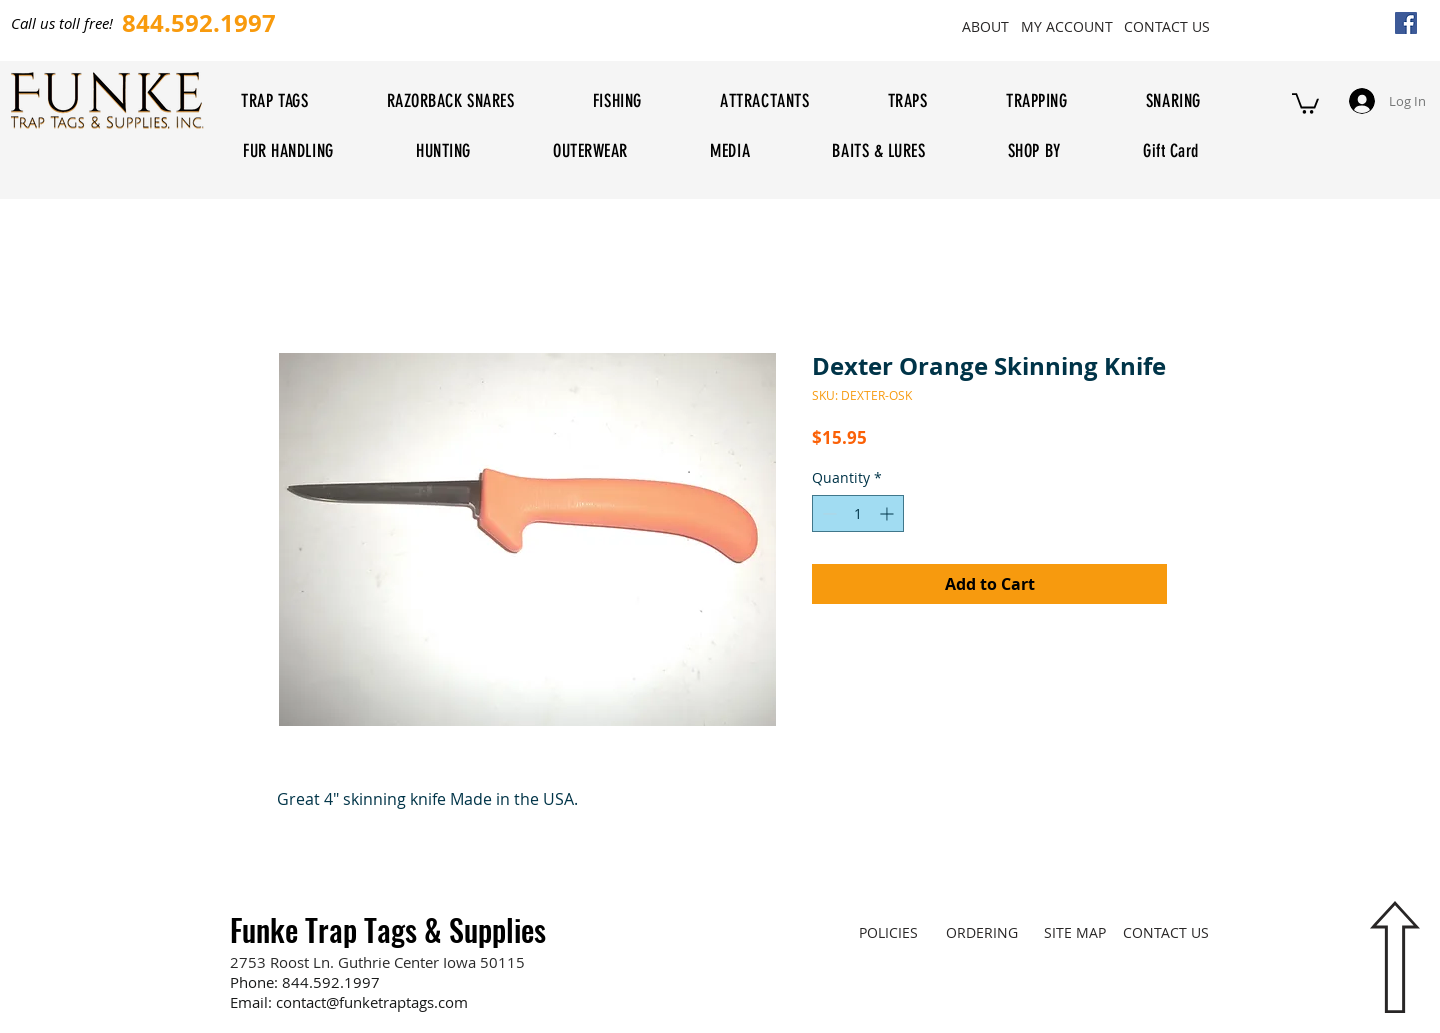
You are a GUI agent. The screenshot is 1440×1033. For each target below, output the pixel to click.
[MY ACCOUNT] (1066, 26)
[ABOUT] (985, 26)
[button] (1305, 102)
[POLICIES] (888, 932)
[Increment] (888, 513)
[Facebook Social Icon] (1406, 23)
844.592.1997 (331, 982)
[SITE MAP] (1074, 932)
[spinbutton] (858, 513)
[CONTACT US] (1166, 26)
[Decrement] (827, 513)
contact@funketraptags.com (372, 1002)
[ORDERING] (981, 932)
